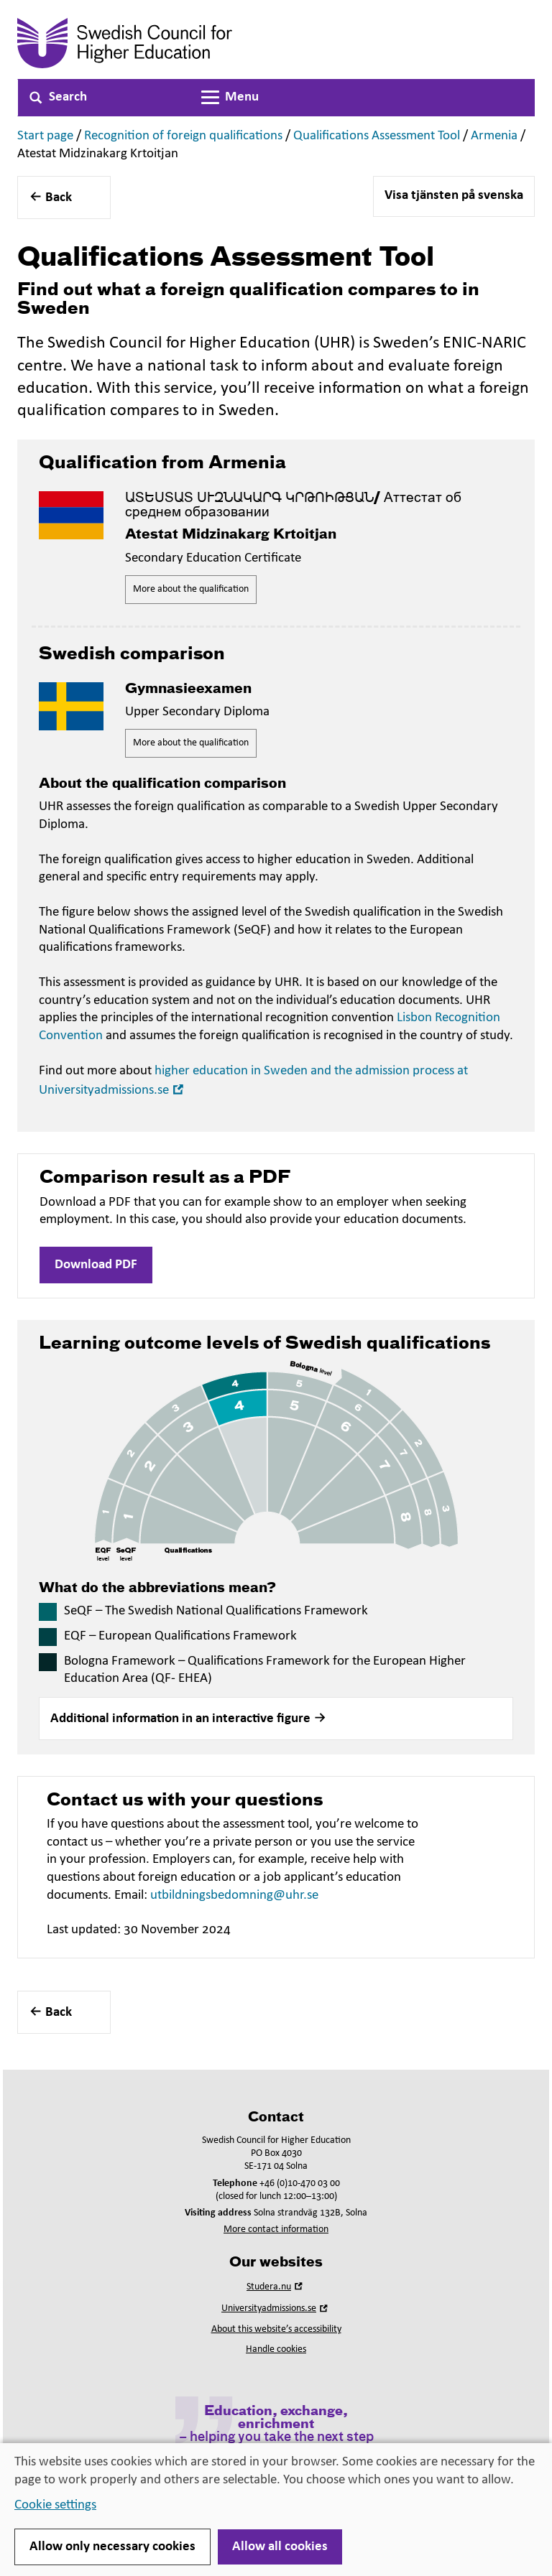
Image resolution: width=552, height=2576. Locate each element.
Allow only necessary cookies (112, 2547)
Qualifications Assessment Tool (376, 136)
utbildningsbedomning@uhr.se (234, 1895)
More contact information (276, 2229)
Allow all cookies (280, 2547)
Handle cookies (276, 2349)
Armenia (494, 136)
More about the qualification (191, 589)
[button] (276, 1718)
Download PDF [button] (96, 1265)
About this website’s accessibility (276, 2329)
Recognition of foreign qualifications (183, 136)
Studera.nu (276, 2287)
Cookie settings (55, 2505)
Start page (45, 136)
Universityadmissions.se (276, 2308)
